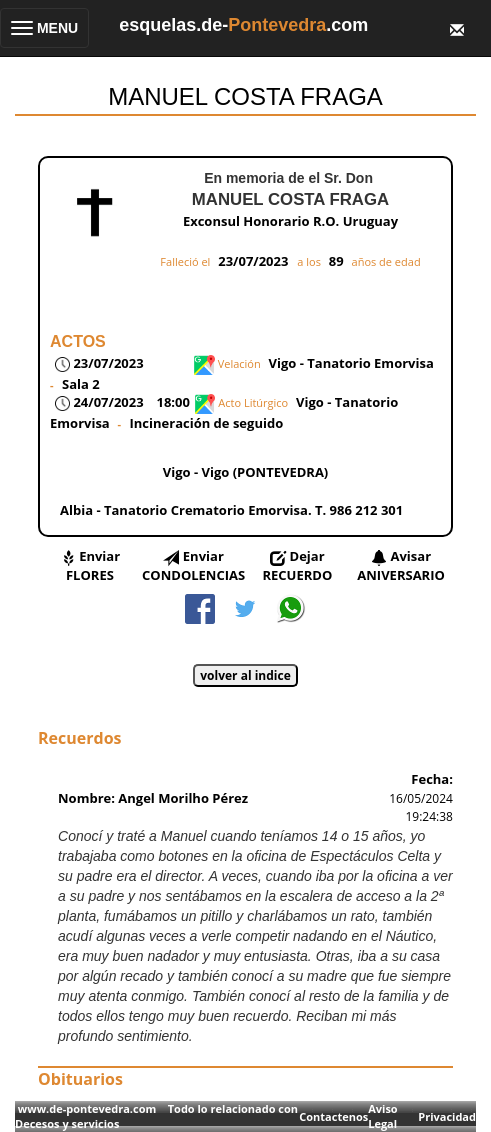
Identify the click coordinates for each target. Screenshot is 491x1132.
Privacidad (447, 1116)
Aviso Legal (382, 1116)
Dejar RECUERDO (297, 565)
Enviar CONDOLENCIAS (193, 565)
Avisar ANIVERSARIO (401, 565)
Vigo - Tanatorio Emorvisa (351, 363)
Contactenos (333, 1116)
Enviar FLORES (93, 565)
